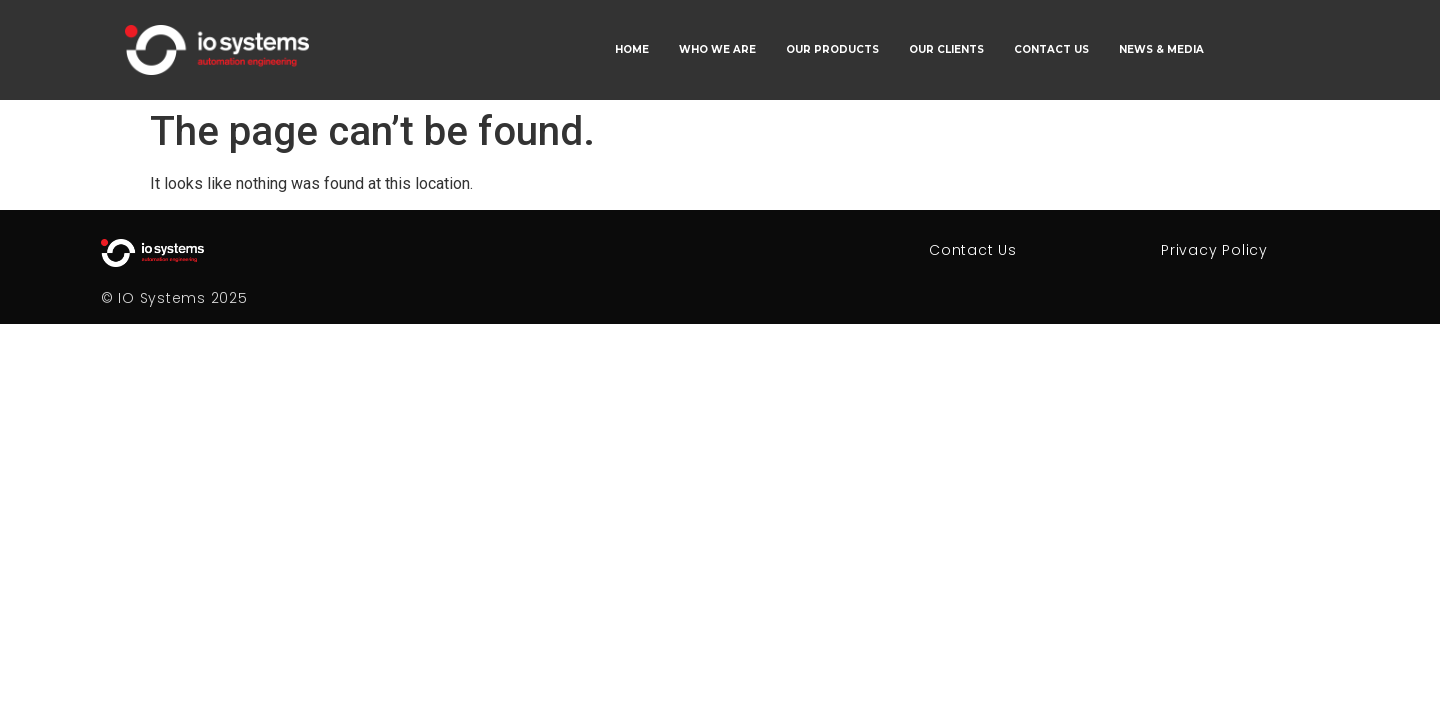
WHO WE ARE (717, 49)
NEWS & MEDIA (1161, 49)
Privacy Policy (1214, 250)
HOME (632, 49)
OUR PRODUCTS (832, 49)
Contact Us (973, 250)
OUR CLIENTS (946, 49)
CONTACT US (1051, 49)
